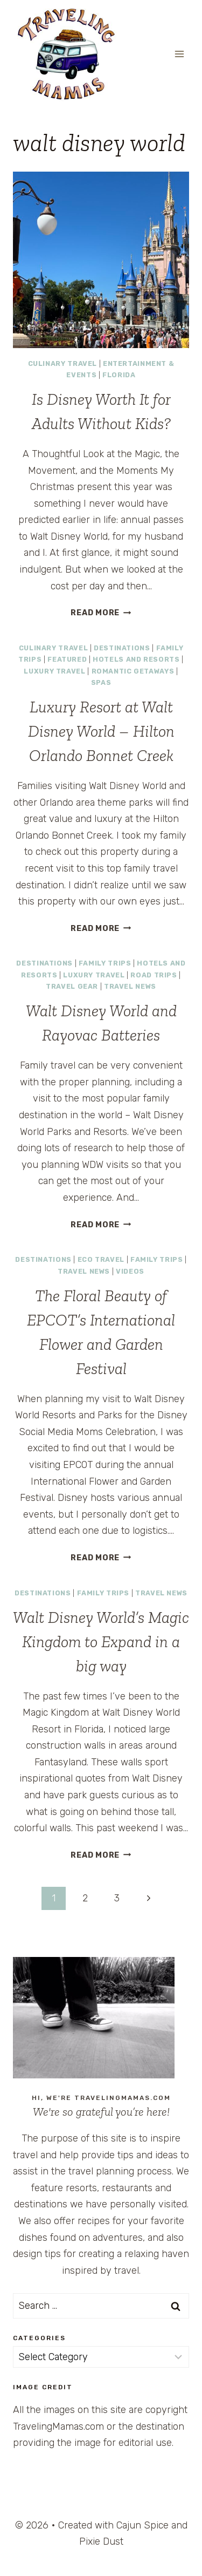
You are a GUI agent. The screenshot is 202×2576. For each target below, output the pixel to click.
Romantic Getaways (133, 671)
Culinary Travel (62, 363)
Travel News (130, 986)
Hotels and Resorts (136, 659)
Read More (101, 612)
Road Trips (153, 975)
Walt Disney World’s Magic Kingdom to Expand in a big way (101, 1642)
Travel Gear (72, 986)
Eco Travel (101, 1259)
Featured (67, 659)
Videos (130, 1271)
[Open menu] (179, 53)
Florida (118, 375)
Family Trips (105, 963)
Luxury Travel (54, 671)
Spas (101, 682)
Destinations (122, 648)
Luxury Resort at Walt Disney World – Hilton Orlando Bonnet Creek (101, 731)
